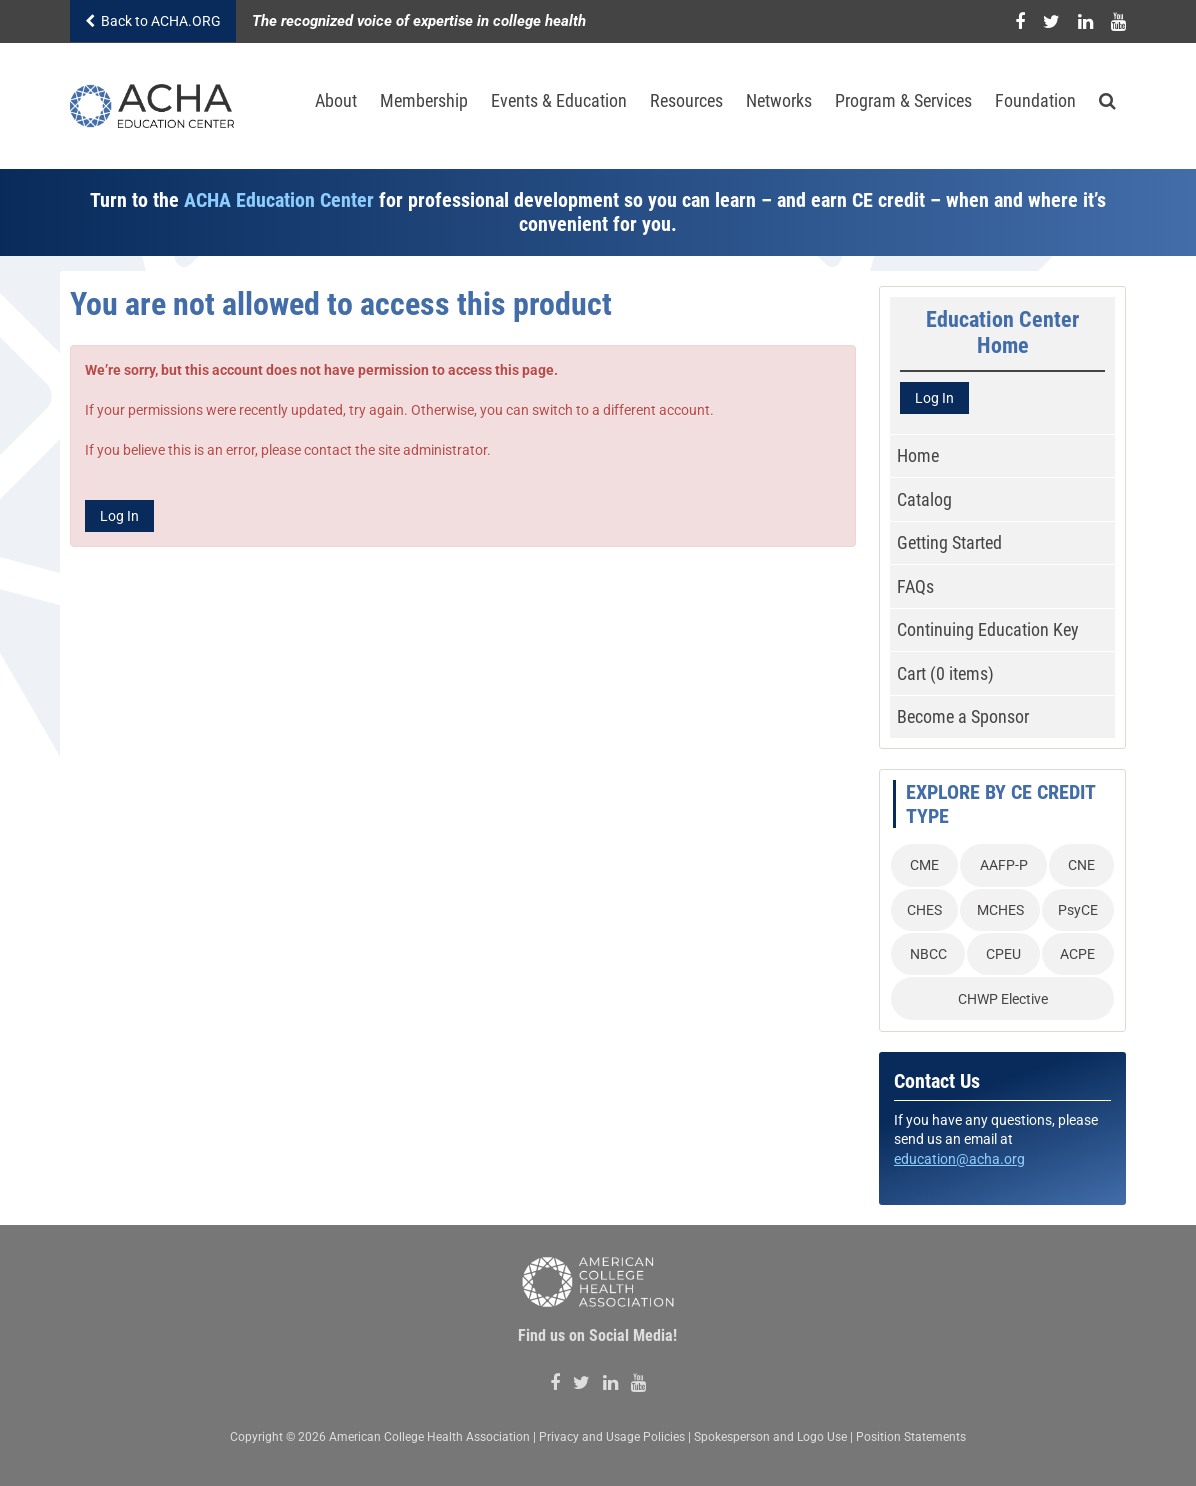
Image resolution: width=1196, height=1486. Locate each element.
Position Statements (911, 1437)
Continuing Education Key (988, 629)
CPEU (1003, 954)
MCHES (1000, 910)
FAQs (915, 586)
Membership (424, 100)
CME (924, 865)
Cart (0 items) (945, 673)
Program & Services (903, 100)
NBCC (928, 954)
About (336, 100)
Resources (686, 100)
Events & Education (559, 100)
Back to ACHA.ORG (153, 21)
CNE (1081, 865)
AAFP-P (1004, 865)
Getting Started (949, 542)
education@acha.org (959, 1159)
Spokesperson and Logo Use (770, 1437)
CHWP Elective (1003, 999)
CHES (924, 910)
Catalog (924, 499)
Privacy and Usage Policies (612, 1437)
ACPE (1077, 954)
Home (918, 455)
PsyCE (1078, 910)
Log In (119, 516)
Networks (779, 100)
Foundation (1035, 100)
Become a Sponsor (963, 716)
